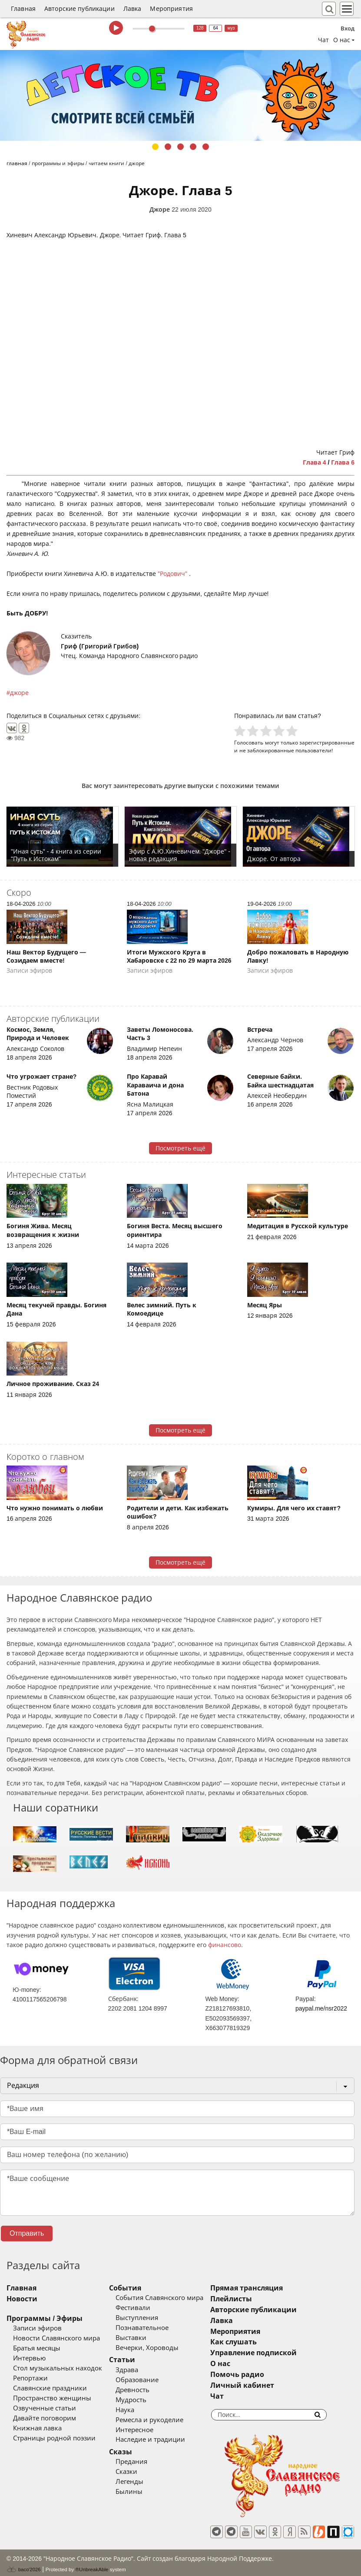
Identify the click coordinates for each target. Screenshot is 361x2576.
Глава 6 (342, 462)
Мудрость (143, 2400)
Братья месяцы (36, 2348)
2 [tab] (168, 146)
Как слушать (258, 2342)
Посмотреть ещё (180, 1148)
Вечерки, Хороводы (159, 2347)
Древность (145, 2390)
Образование (149, 2380)
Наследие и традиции (162, 2439)
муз (231, 28)
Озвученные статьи (44, 2408)
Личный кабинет (267, 2385)
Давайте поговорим (44, 2418)
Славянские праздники (50, 2388)
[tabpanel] (180, 95)
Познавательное (154, 2327)
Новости (22, 2299)
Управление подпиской (278, 2353)
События (137, 2288)
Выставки (143, 2337)
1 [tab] (155, 146)
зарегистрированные (326, 742)
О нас (245, 2363)
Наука (137, 2409)
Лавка (132, 8)
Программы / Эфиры (45, 2318)
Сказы (132, 2452)
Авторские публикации (79, 8)
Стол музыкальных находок (57, 2368)
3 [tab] (180, 146)
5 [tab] (205, 146)
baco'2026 (23, 2565)
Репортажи (30, 2378)
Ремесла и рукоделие (161, 2419)
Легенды (142, 2481)
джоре (19, 692)
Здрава (139, 2370)
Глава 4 (314, 462)
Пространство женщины (52, 2398)
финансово (224, 1944)
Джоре (159, 209)
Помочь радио (262, 2374)
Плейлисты (256, 2299)
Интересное (147, 2429)
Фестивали (145, 2307)
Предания (143, 2461)
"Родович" (173, 573)
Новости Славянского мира (56, 2338)
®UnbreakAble (92, 2565)
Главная (23, 8)
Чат (323, 40)
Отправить (27, 2233)
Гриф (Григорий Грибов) (100, 646)
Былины (141, 2491)
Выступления (149, 2317)
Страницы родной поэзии (54, 2438)
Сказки (138, 2471)
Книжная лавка (37, 2428)
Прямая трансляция (271, 2288)
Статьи (134, 2359)
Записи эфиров (37, 2328)
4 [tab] (193, 146)
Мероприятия (171, 8)
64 (215, 28)
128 (200, 28)
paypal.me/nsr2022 (321, 2008)
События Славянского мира (171, 2297)
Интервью (29, 2358)
